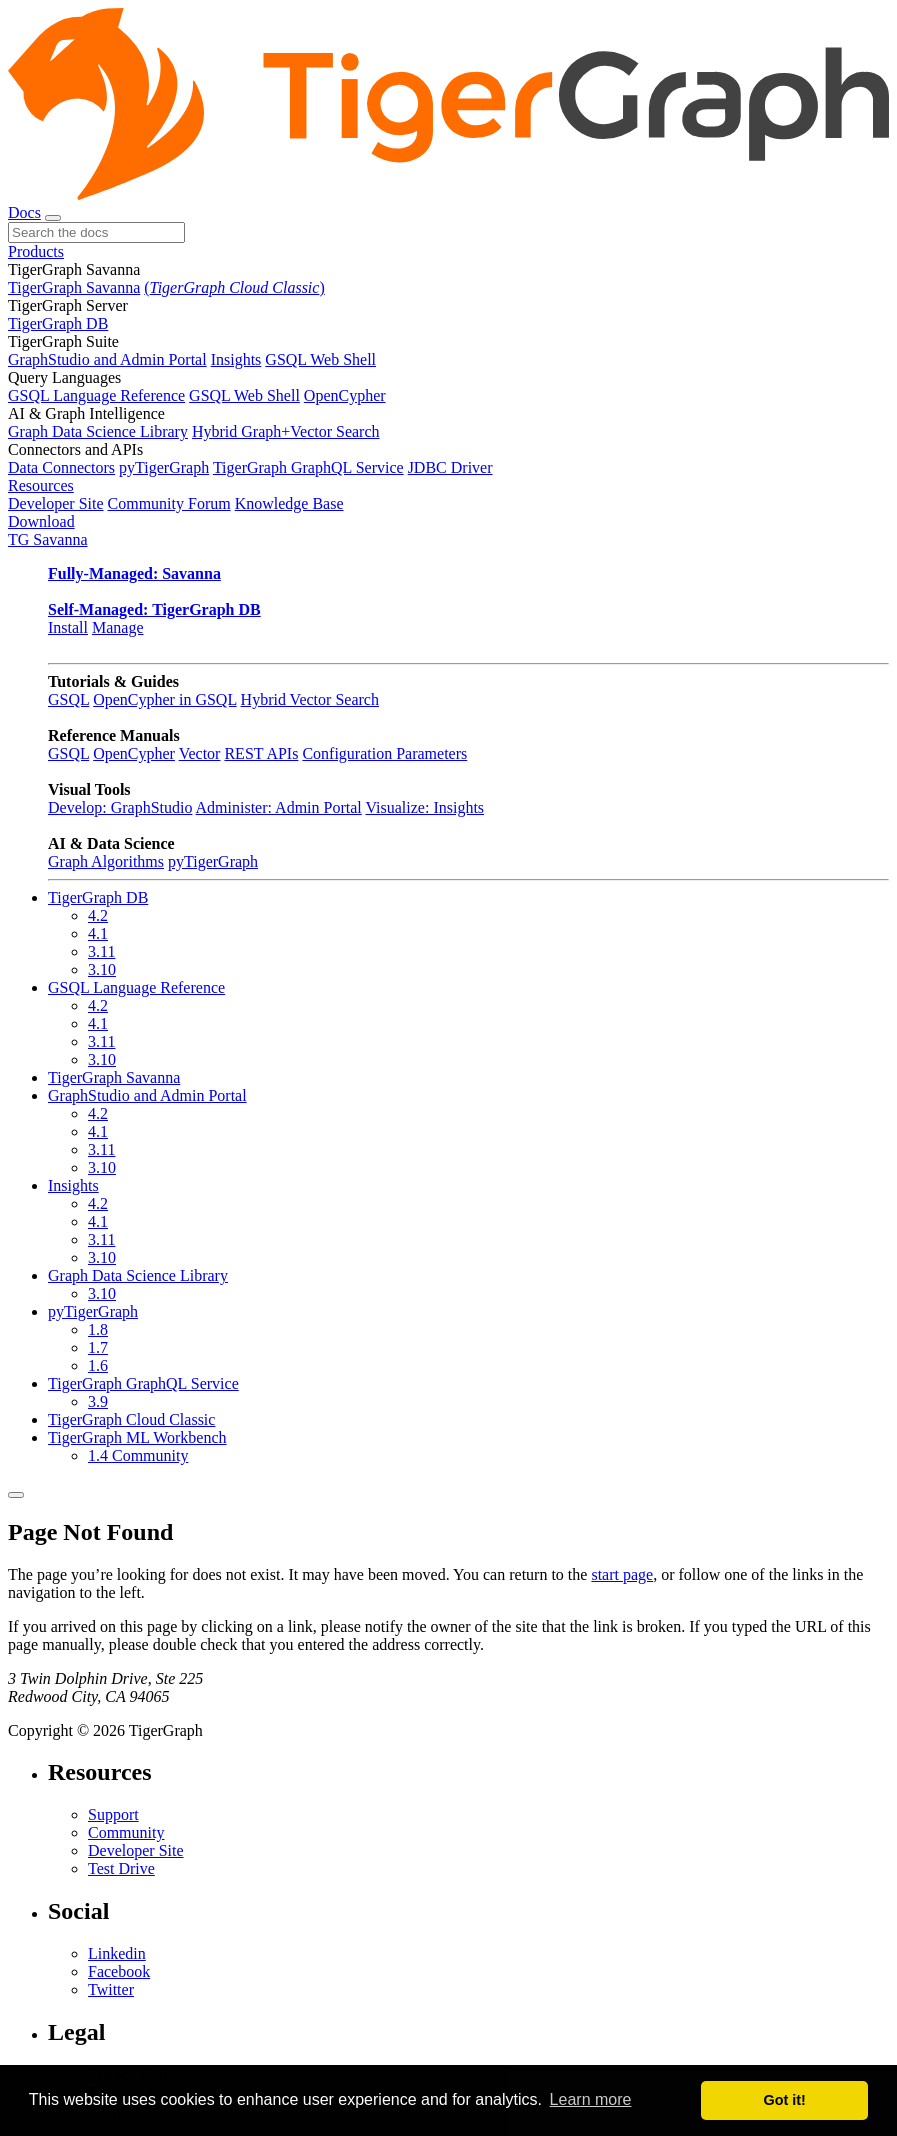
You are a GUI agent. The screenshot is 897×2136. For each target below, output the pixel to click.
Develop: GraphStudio (120, 807)
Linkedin (117, 1953)
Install (68, 627)
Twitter (111, 1989)
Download (41, 521)
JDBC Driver (450, 467)
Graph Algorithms (106, 861)
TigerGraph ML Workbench (137, 1437)
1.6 (98, 1365)
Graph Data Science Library (98, 431)
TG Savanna (48, 539)
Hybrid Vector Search (310, 699)
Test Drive (121, 1868)
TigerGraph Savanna (74, 287)
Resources (41, 485)
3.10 (102, 969)
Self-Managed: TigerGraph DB (154, 609)
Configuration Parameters (384, 753)
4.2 (98, 915)
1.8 (98, 1329)
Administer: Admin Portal (279, 807)
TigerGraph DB (58, 323)
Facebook (119, 1971)
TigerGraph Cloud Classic (131, 1419)
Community (126, 1832)
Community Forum (169, 503)
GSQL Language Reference (96, 395)
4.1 (98, 933)
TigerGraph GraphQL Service (308, 467)
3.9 (98, 1401)
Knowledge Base (289, 503)
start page (622, 1574)
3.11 (101, 951)
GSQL (68, 699)
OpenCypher (345, 395)
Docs (24, 212)
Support (113, 1814)
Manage (118, 627)
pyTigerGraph (164, 467)
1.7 (98, 1347)
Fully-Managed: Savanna (134, 573)
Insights (236, 359)
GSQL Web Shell (320, 359)
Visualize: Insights (424, 807)
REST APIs (261, 753)
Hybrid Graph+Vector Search (286, 431)
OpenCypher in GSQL (164, 699)
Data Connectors (61, 467)
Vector (200, 753)
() (234, 287)
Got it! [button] (785, 2100)
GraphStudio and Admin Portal (107, 359)
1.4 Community (138, 1455)
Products (36, 251)
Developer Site (56, 503)
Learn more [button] (591, 2099)
